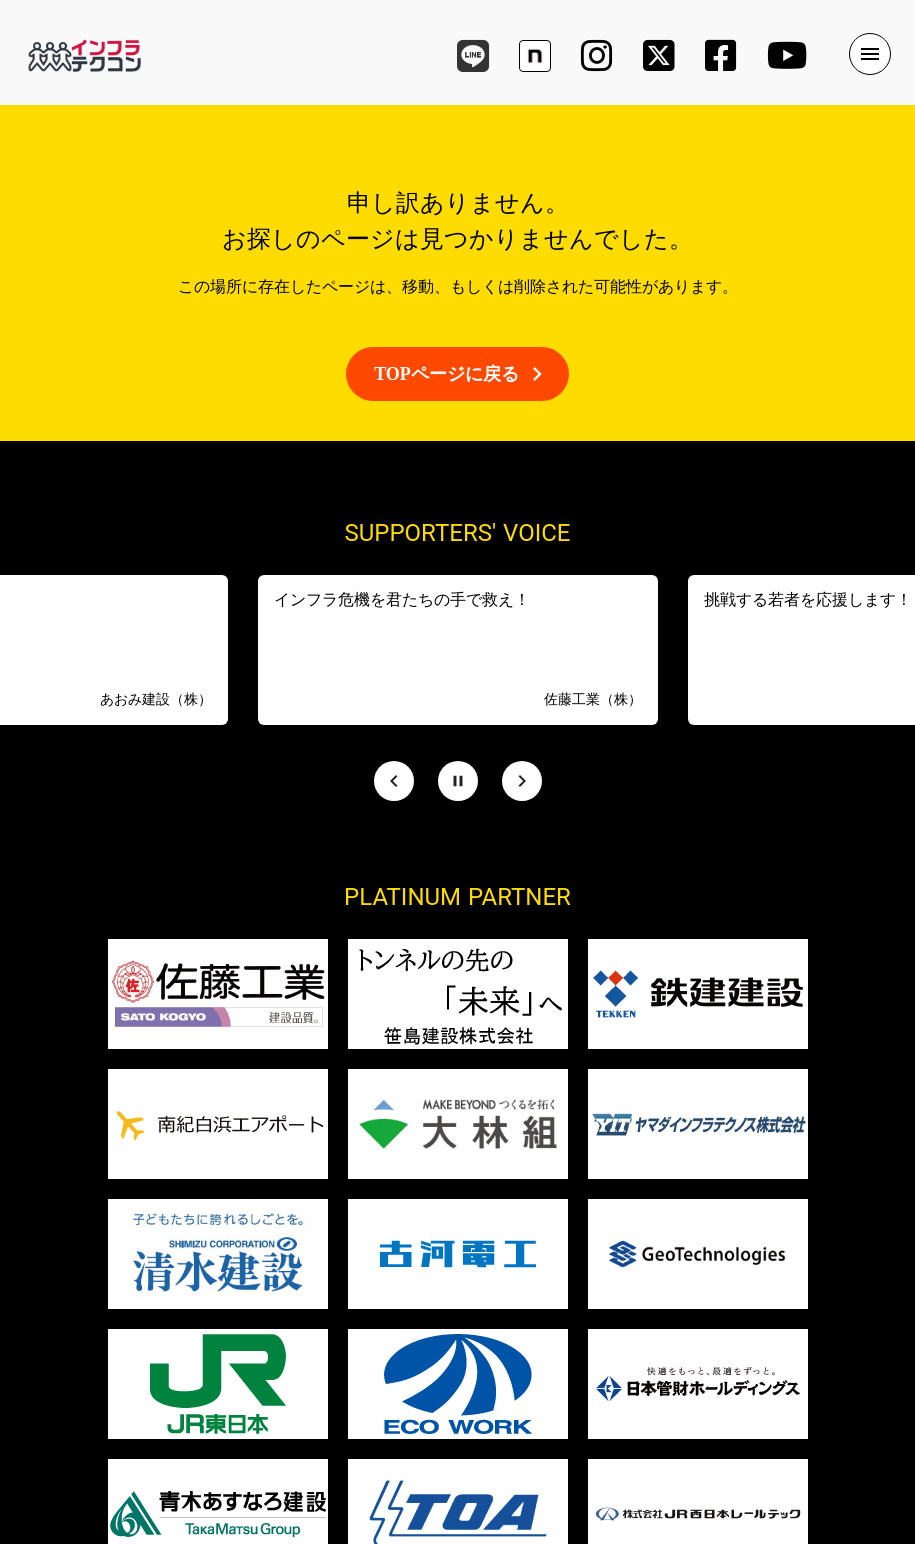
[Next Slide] (522, 781)
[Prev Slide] (394, 781)
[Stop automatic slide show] (458, 781)
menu (870, 54)
